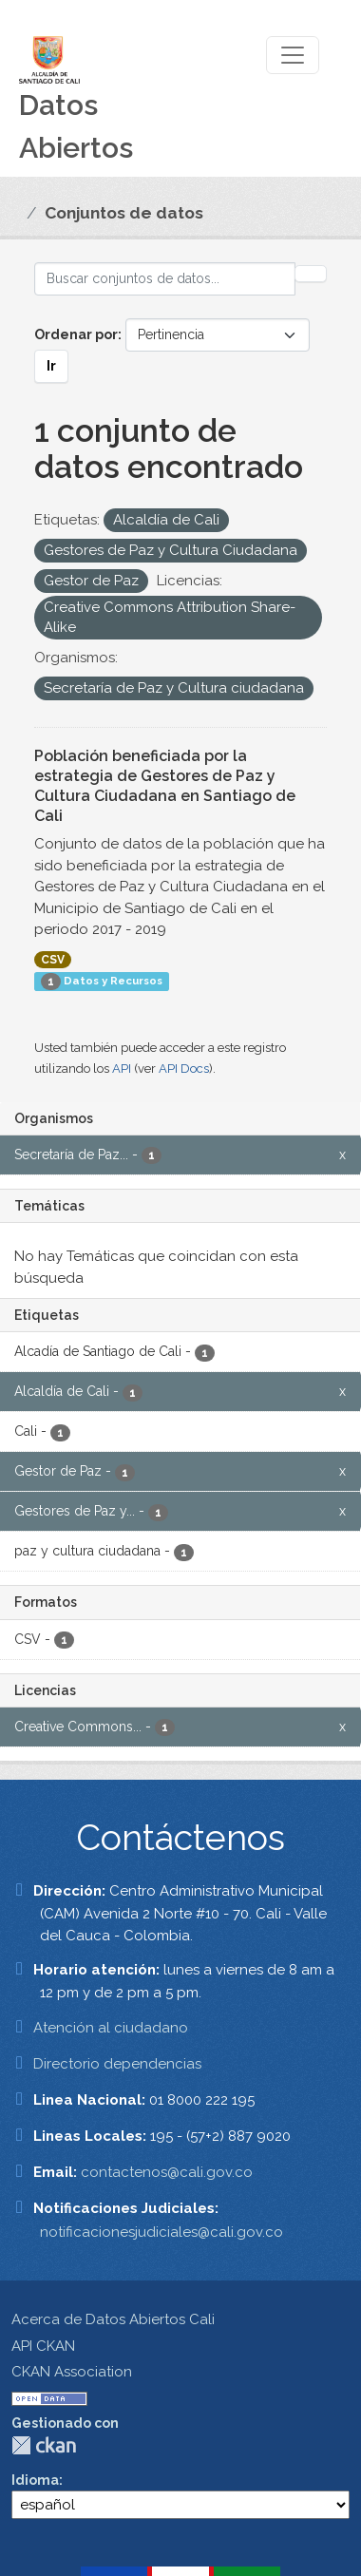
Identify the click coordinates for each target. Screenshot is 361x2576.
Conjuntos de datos (124, 212)
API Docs (184, 1068)
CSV (53, 959)
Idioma (35, 2480)
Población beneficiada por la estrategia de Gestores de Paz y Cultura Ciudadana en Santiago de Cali (164, 785)
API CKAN (43, 2346)
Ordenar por (76, 334)
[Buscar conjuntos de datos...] (164, 279)
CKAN (43, 2445)
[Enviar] (310, 273)
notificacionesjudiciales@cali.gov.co (161, 2232)
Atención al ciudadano (110, 2027)
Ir (51, 365)
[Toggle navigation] (292, 55)
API (121, 1068)
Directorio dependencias (117, 2063)
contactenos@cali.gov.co (167, 2172)
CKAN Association (71, 2371)
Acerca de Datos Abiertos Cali (113, 2319)
